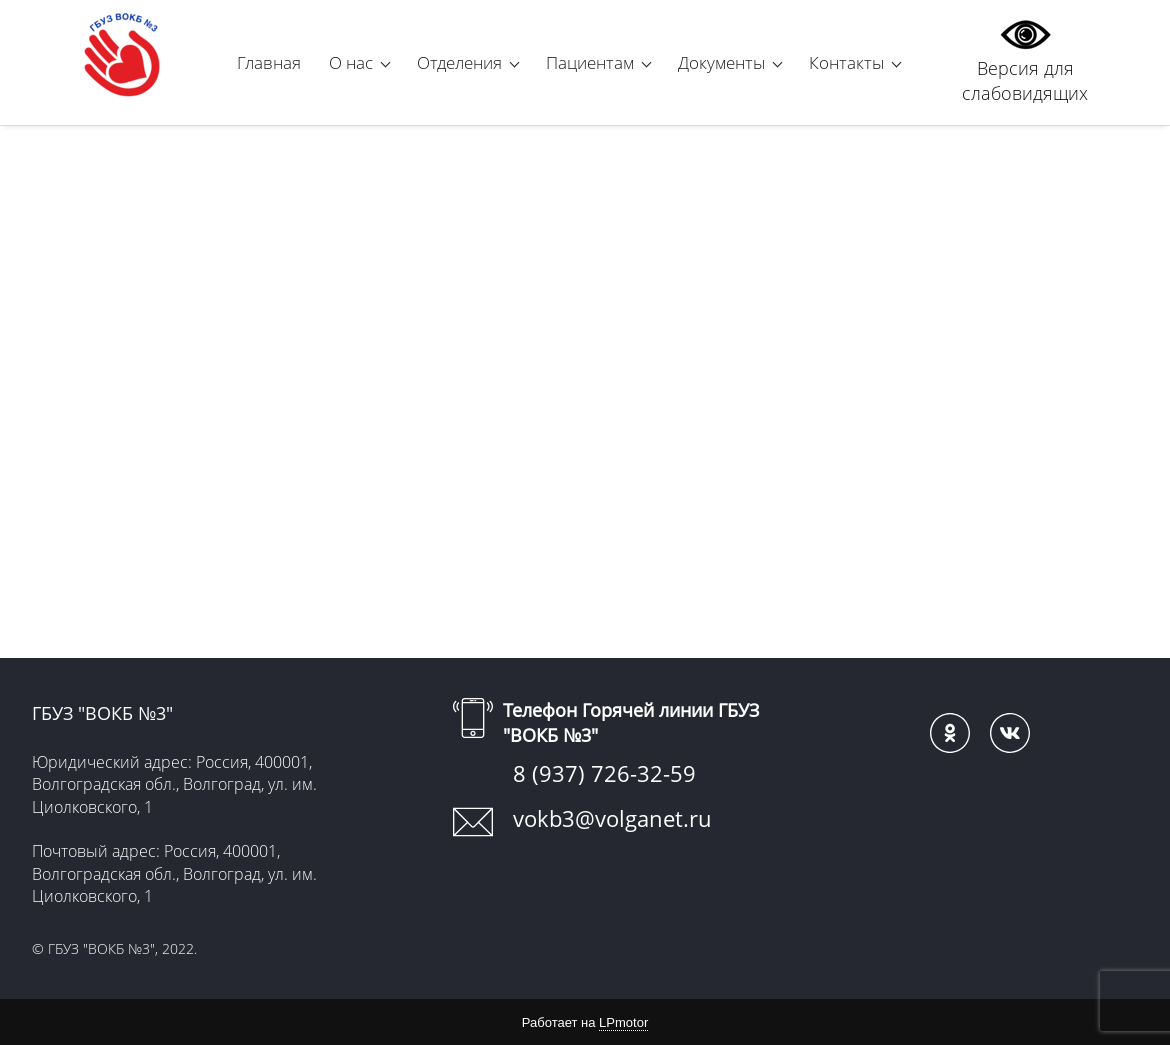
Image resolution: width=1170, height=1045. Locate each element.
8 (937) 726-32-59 (604, 773)
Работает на (585, 1023)
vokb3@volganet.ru (612, 818)
